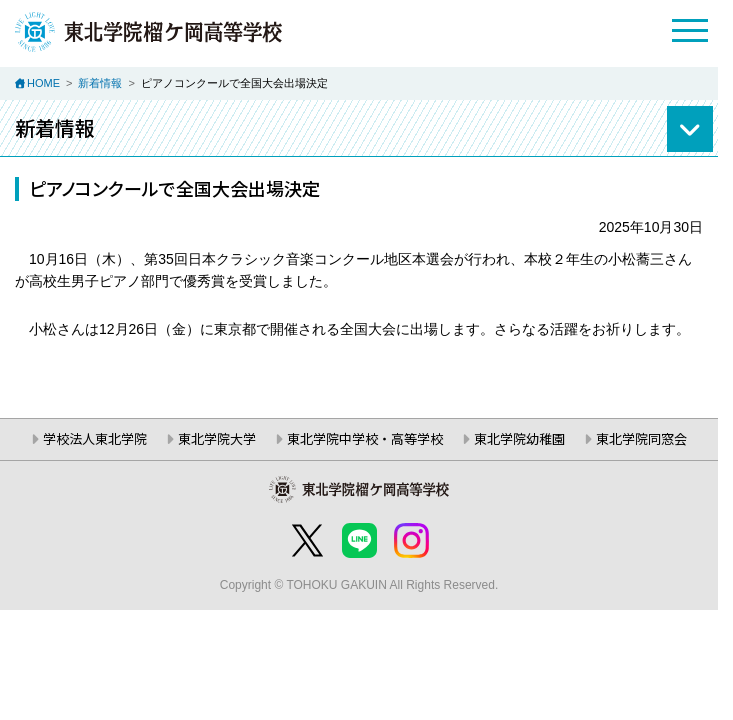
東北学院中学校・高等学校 (365, 438)
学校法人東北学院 (95, 438)
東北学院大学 (217, 438)
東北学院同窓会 (641, 438)
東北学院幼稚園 (519, 438)
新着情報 (100, 83)
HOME (43, 83)
